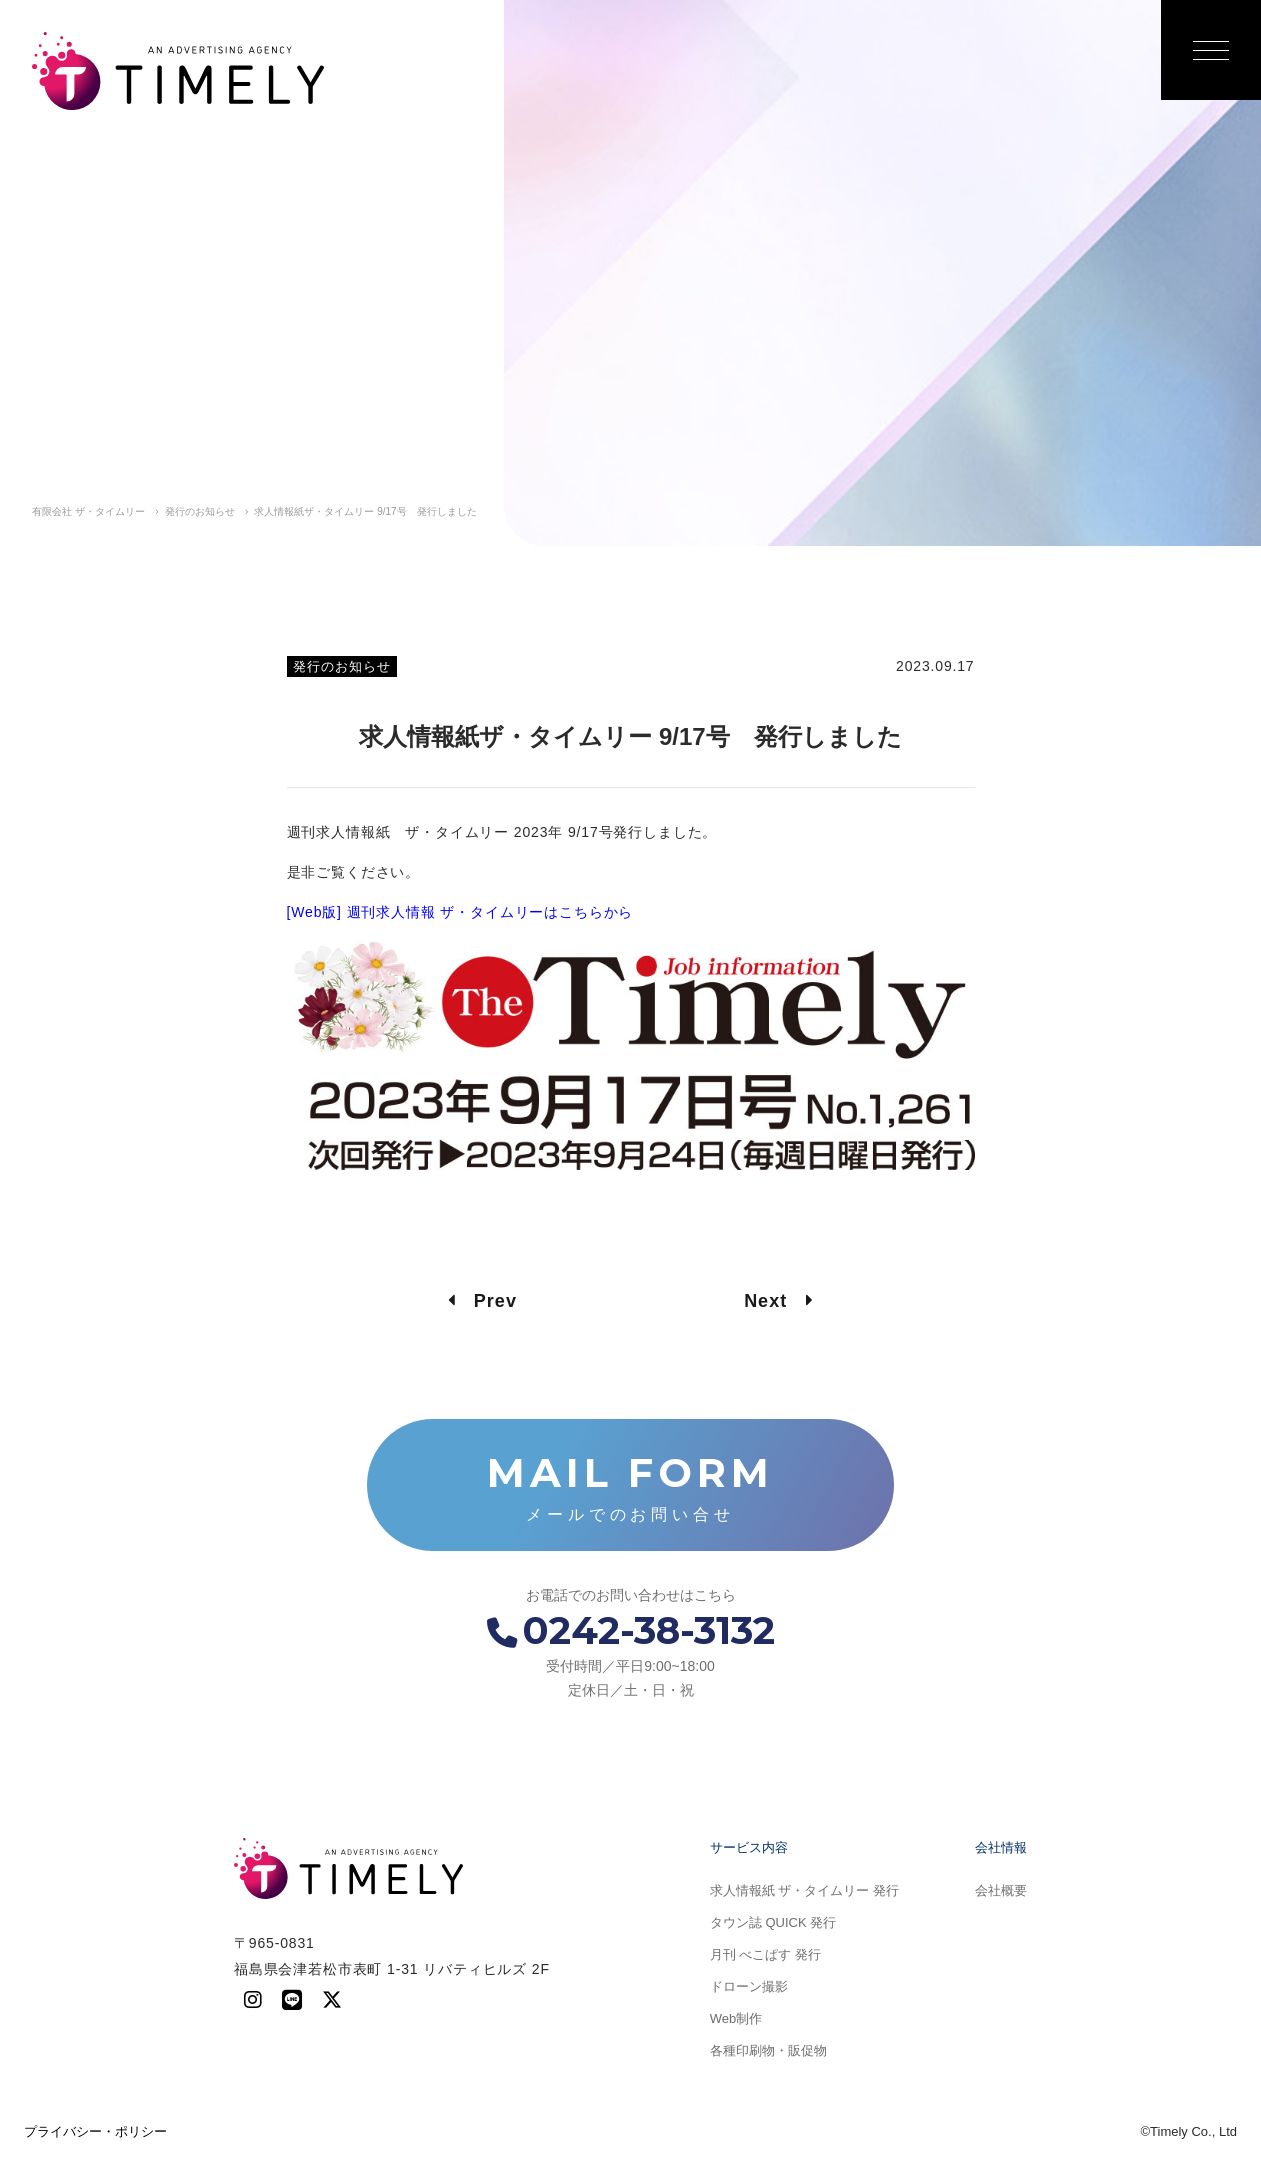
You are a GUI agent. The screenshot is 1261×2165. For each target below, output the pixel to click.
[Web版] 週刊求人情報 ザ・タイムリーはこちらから (460, 912)
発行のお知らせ (342, 666)
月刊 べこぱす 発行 (765, 1954)
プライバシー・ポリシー (95, 2131)
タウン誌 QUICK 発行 (773, 1922)
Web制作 (736, 2018)
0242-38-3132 (631, 1630)
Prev (482, 1301)
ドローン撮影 (749, 1986)
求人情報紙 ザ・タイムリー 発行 (804, 1890)
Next (778, 1301)
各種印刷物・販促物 (768, 2050)
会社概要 (1001, 1890)
